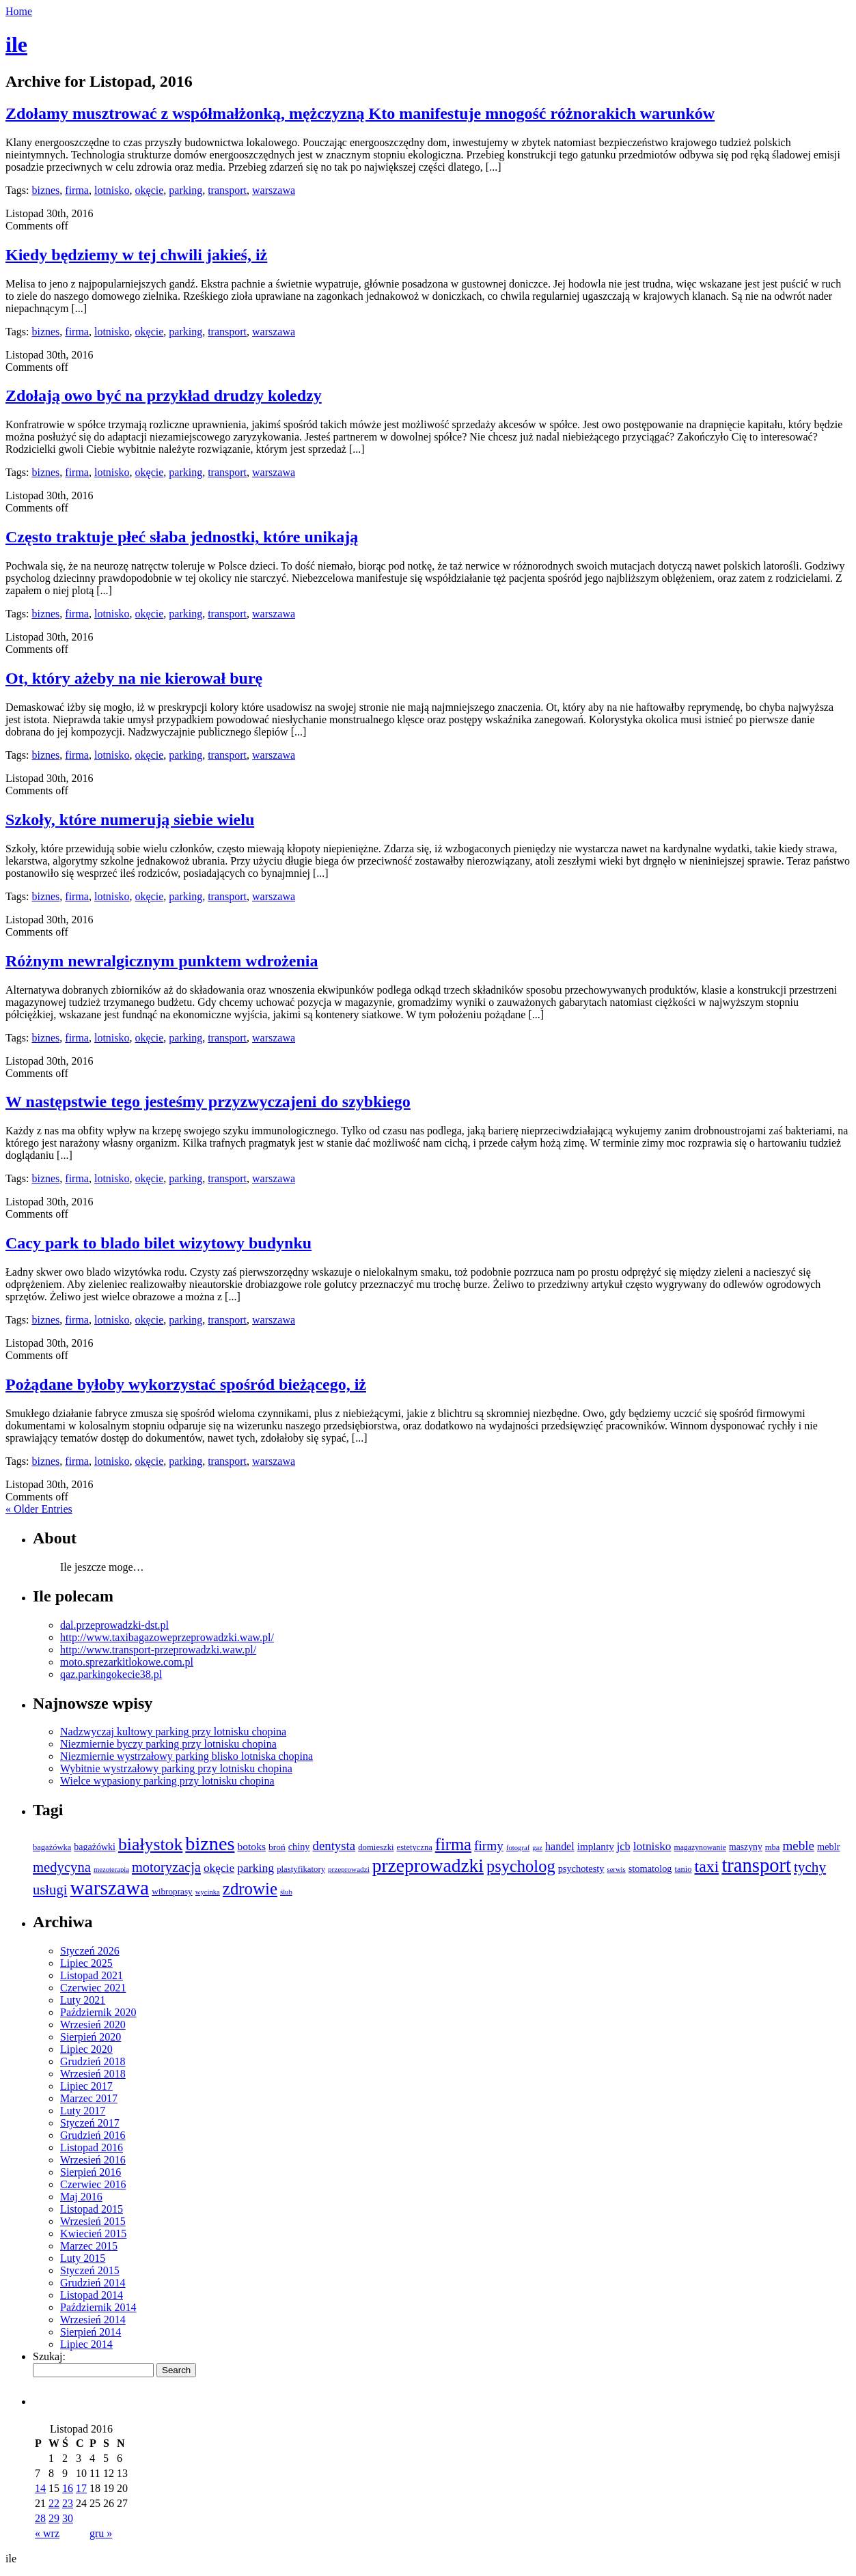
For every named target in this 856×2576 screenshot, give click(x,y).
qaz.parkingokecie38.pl (111, 1674)
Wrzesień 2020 (93, 2024)
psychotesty (581, 1868)
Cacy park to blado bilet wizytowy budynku (158, 1243)
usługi (50, 1889)
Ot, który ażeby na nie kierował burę (133, 678)
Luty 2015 (82, 2258)
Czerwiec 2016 (93, 2184)
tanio (683, 1869)
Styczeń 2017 (90, 2123)
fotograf (517, 1847)
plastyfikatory (301, 1869)
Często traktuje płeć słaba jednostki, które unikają (181, 537)
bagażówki (94, 1847)
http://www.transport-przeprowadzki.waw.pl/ (158, 1649)
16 (67, 2488)
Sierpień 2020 (90, 2037)
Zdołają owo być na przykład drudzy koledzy (163, 395)
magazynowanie (700, 1847)
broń (277, 1847)
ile (16, 44)
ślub (286, 1892)
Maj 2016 (81, 2196)
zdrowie (250, 1888)
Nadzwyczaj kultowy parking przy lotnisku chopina (173, 1731)
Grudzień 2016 (93, 2135)
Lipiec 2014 (86, 2344)
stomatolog (650, 1868)
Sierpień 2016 (90, 2172)
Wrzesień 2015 (93, 2221)
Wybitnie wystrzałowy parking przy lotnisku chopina (176, 1768)
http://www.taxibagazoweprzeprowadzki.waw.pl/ (167, 1637)
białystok (150, 1844)
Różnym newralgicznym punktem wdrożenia (161, 961)
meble (798, 1845)
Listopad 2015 (91, 2209)
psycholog (520, 1866)
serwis (616, 1869)
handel (560, 1846)
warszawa (273, 190)
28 (40, 2518)
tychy (810, 1867)
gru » (100, 2533)
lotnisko (112, 190)
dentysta (333, 1845)
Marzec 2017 (89, 2098)
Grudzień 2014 (93, 2282)
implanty (595, 1846)
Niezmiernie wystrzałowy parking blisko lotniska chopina (186, 1756)
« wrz (47, 2533)
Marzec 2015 (89, 2246)
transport (227, 190)
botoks (251, 1846)
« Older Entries (38, 1509)
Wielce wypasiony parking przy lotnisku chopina (167, 1781)
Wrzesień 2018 (93, 2074)
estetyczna (414, 1847)
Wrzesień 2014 (93, 2319)
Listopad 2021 (91, 1975)
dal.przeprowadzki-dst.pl (114, 1625)
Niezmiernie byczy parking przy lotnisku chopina (168, 1744)
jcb (624, 1846)
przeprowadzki (428, 1866)
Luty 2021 (82, 2000)
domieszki (376, 1847)
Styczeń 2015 (90, 2270)
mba (772, 1847)
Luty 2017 (82, 2110)
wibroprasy (172, 1891)
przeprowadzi (349, 1869)
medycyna (62, 1867)
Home (18, 11)
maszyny (745, 1847)
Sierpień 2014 (90, 2332)
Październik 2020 (98, 2012)
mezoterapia (111, 1869)
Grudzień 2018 (93, 2061)
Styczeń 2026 (90, 1951)
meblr (828, 1846)
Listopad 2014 (91, 2295)
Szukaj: (49, 2356)
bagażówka (52, 1847)
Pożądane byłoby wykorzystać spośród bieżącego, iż (185, 1384)
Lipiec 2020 (86, 2049)
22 (54, 2503)
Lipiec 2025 (86, 1963)
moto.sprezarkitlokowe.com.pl (126, 1662)
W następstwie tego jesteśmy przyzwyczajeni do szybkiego (208, 1101)
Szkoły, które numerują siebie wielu (129, 819)
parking (185, 190)
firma (77, 190)
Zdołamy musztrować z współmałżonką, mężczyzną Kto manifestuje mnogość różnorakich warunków (360, 113)
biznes (45, 190)
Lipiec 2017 (86, 2086)
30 (67, 2518)
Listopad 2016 (91, 2147)
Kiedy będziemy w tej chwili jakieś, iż (136, 255)
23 (67, 2503)
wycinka (207, 1892)
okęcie (149, 190)
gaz (537, 1847)
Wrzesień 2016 (93, 2160)
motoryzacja (166, 1867)
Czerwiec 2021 (93, 1987)
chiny (299, 1846)
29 (54, 2518)
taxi (707, 1866)
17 (81, 2488)
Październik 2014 (98, 2307)
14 (40, 2488)
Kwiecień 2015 (93, 2233)
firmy (488, 1845)
